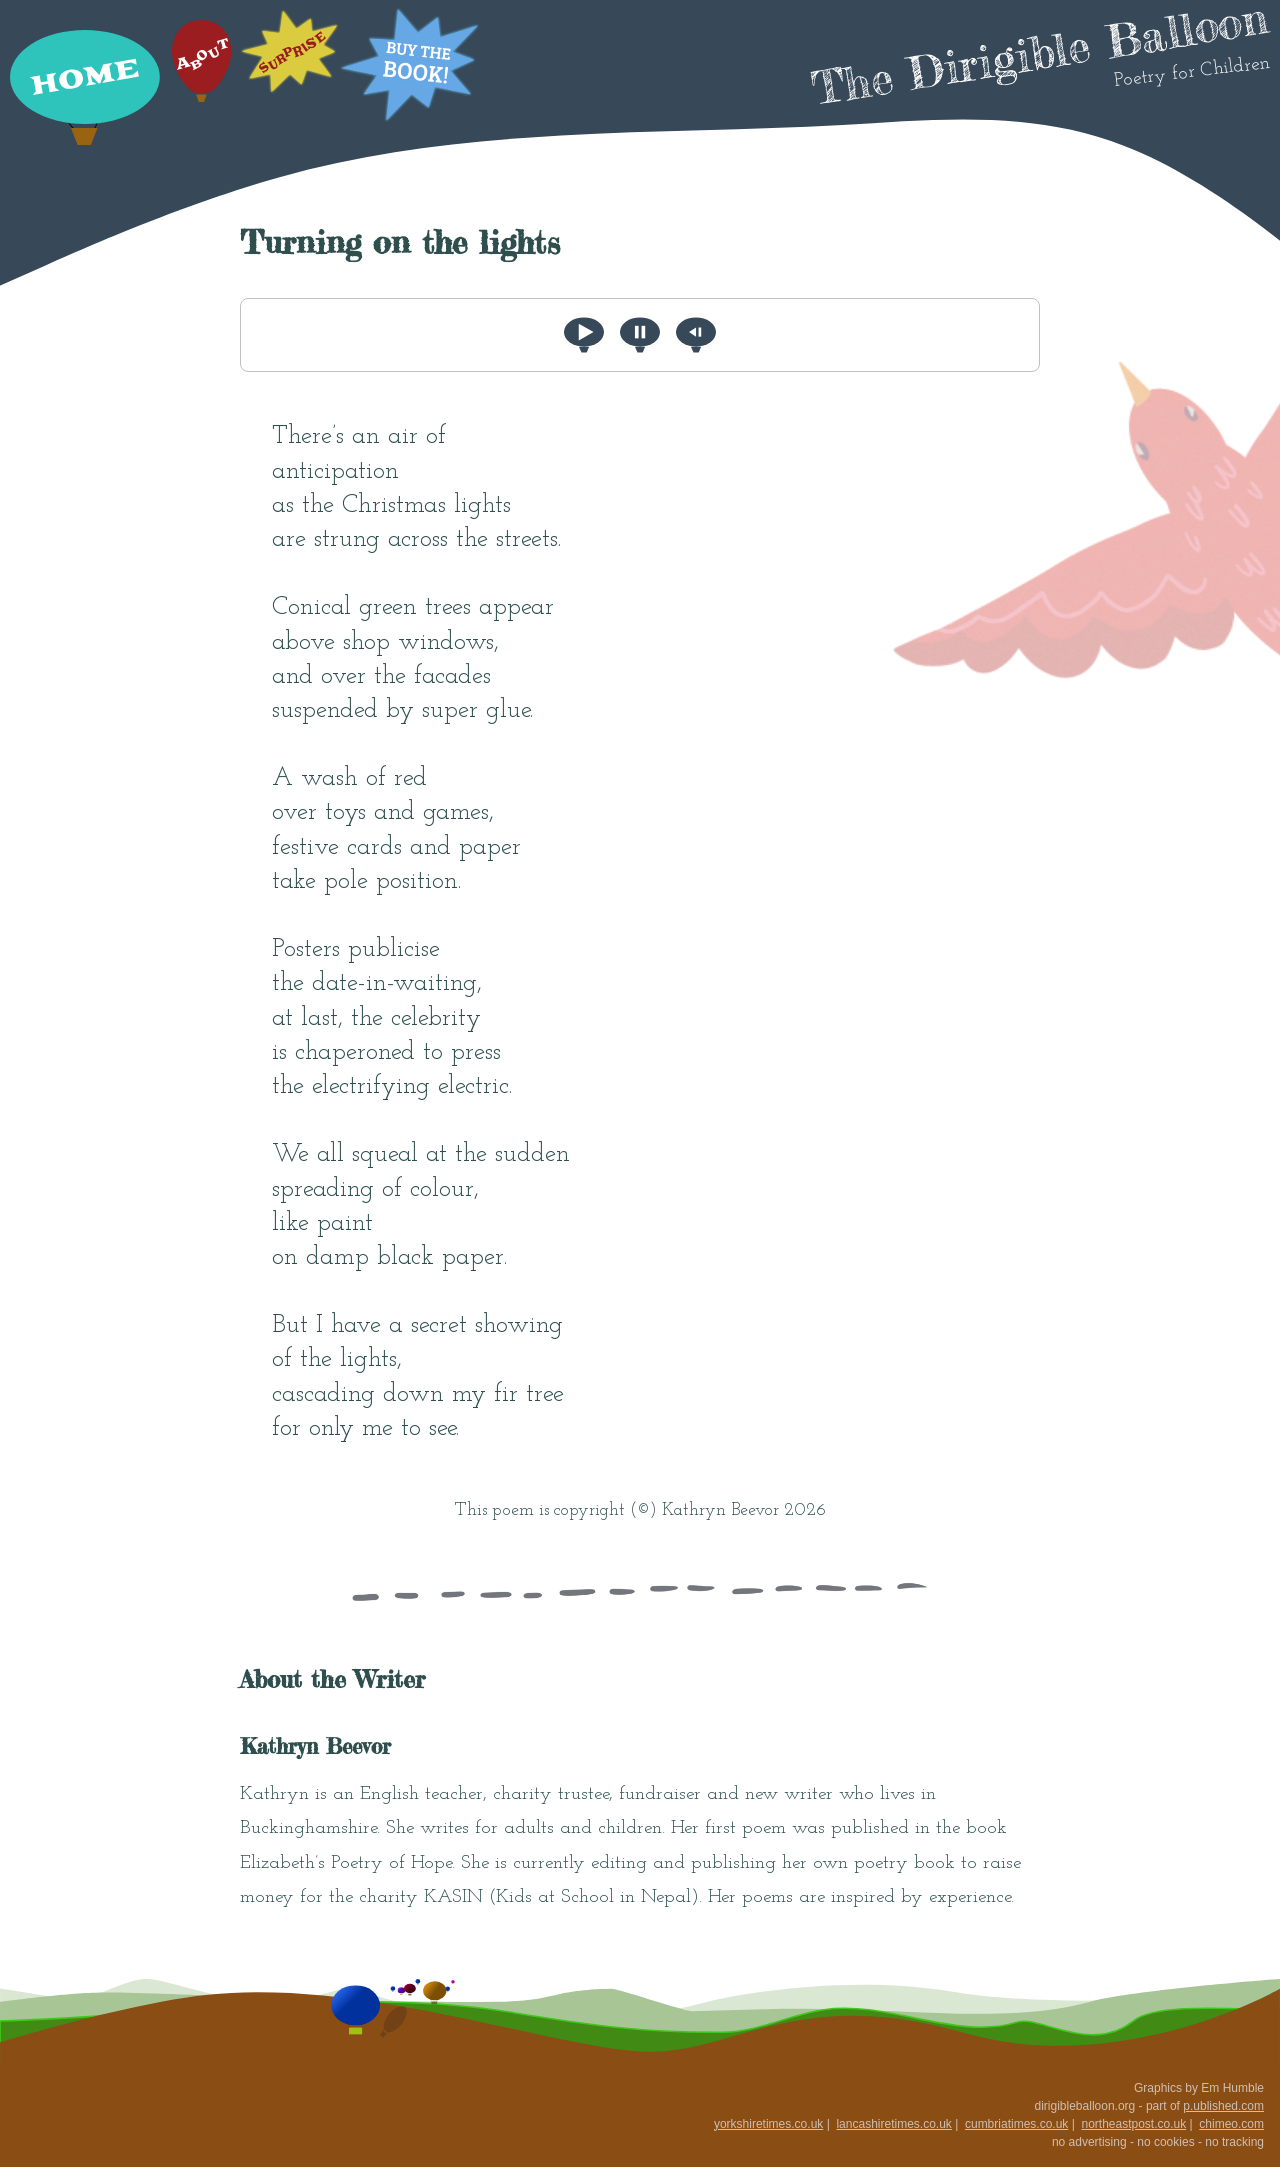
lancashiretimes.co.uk (893, 2124)
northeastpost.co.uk (1133, 2124)
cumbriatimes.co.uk (1016, 2124)
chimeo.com (1231, 2124)
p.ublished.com (1223, 2106)
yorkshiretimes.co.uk (768, 2124)
